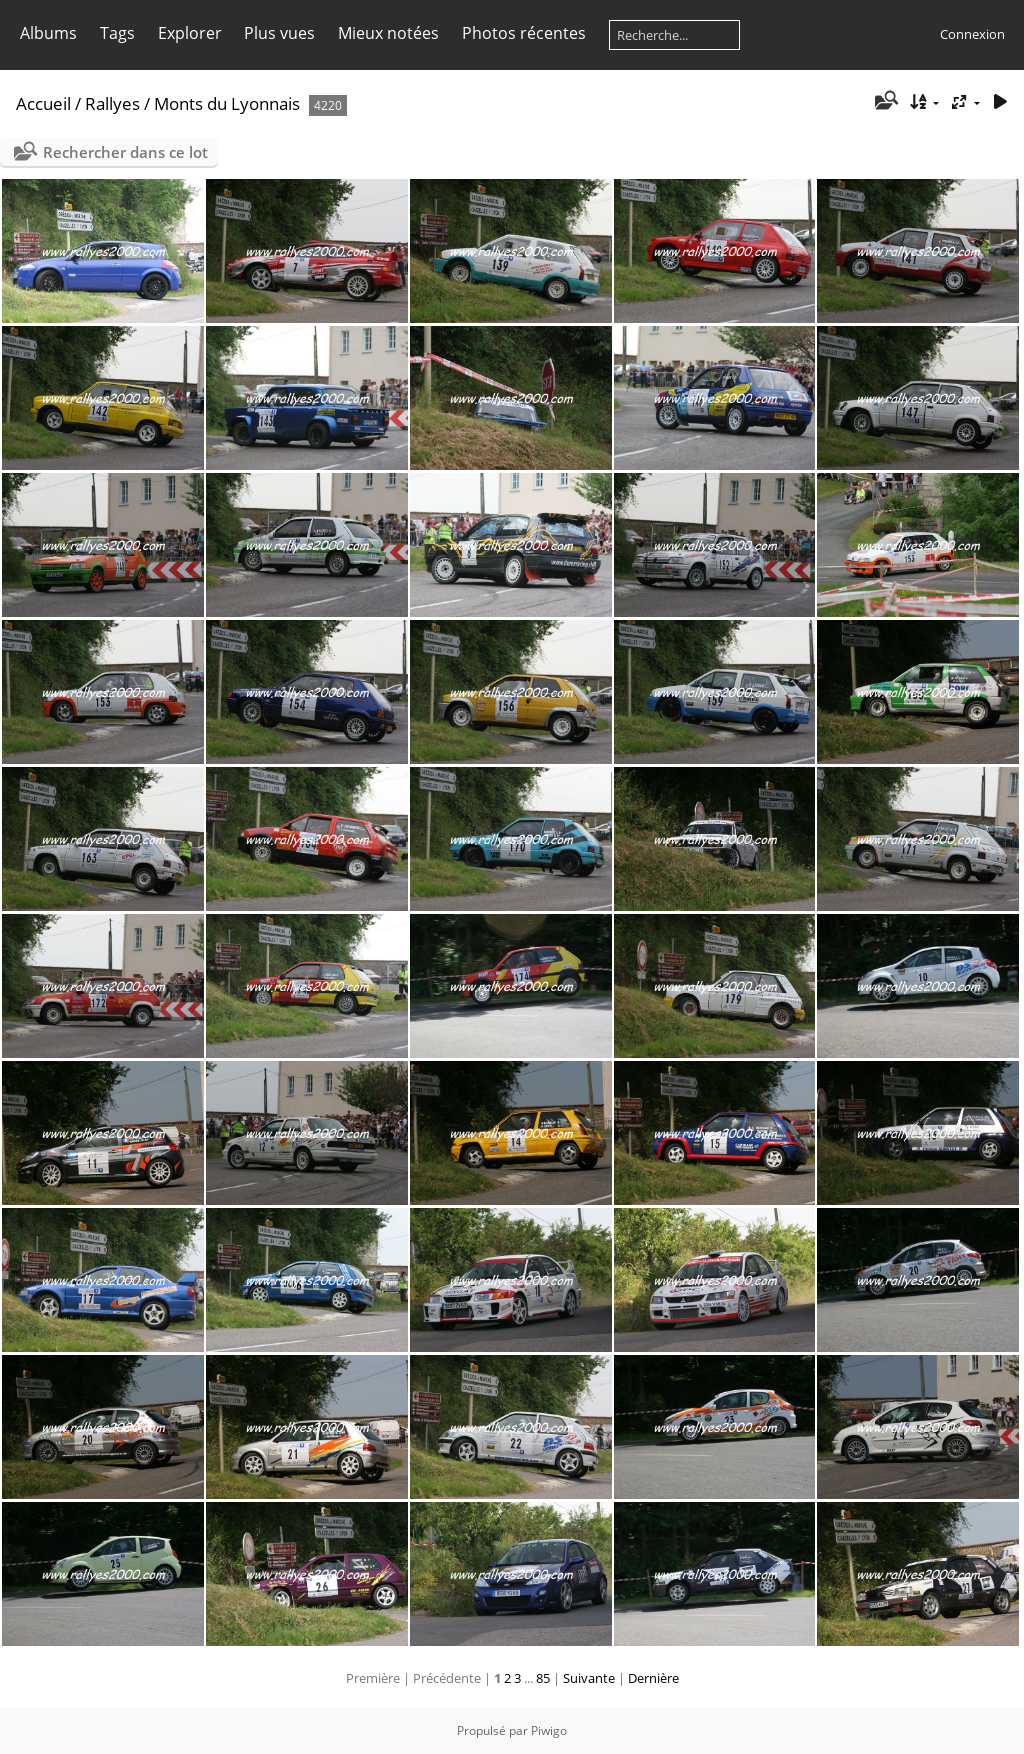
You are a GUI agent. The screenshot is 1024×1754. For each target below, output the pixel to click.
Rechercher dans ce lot (125, 152)
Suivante (589, 1678)
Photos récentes (524, 33)
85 (543, 1678)
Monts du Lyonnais (227, 103)
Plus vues (279, 33)
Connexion (972, 34)
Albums (48, 33)
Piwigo (549, 1730)
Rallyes (112, 103)
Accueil (43, 103)
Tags (117, 33)
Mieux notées (388, 33)
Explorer (190, 33)
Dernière (653, 1678)
